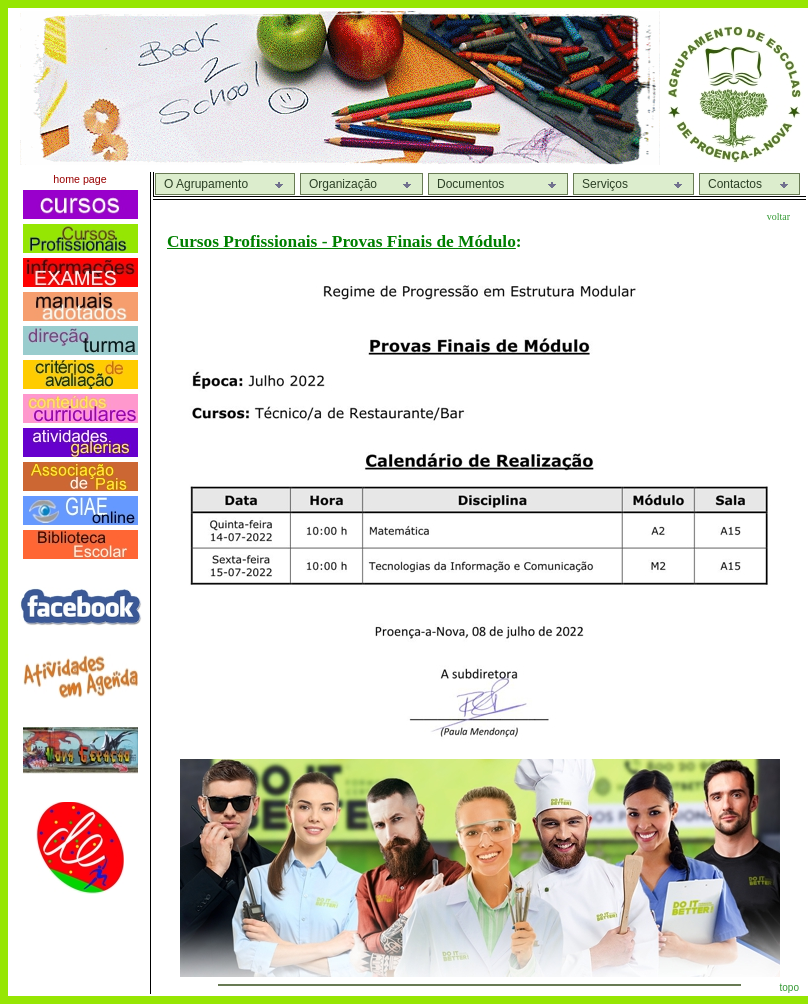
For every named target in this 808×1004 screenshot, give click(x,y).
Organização (343, 184)
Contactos (735, 184)
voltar (778, 216)
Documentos (470, 184)
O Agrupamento (206, 184)
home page (79, 179)
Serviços (605, 184)
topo (789, 987)
